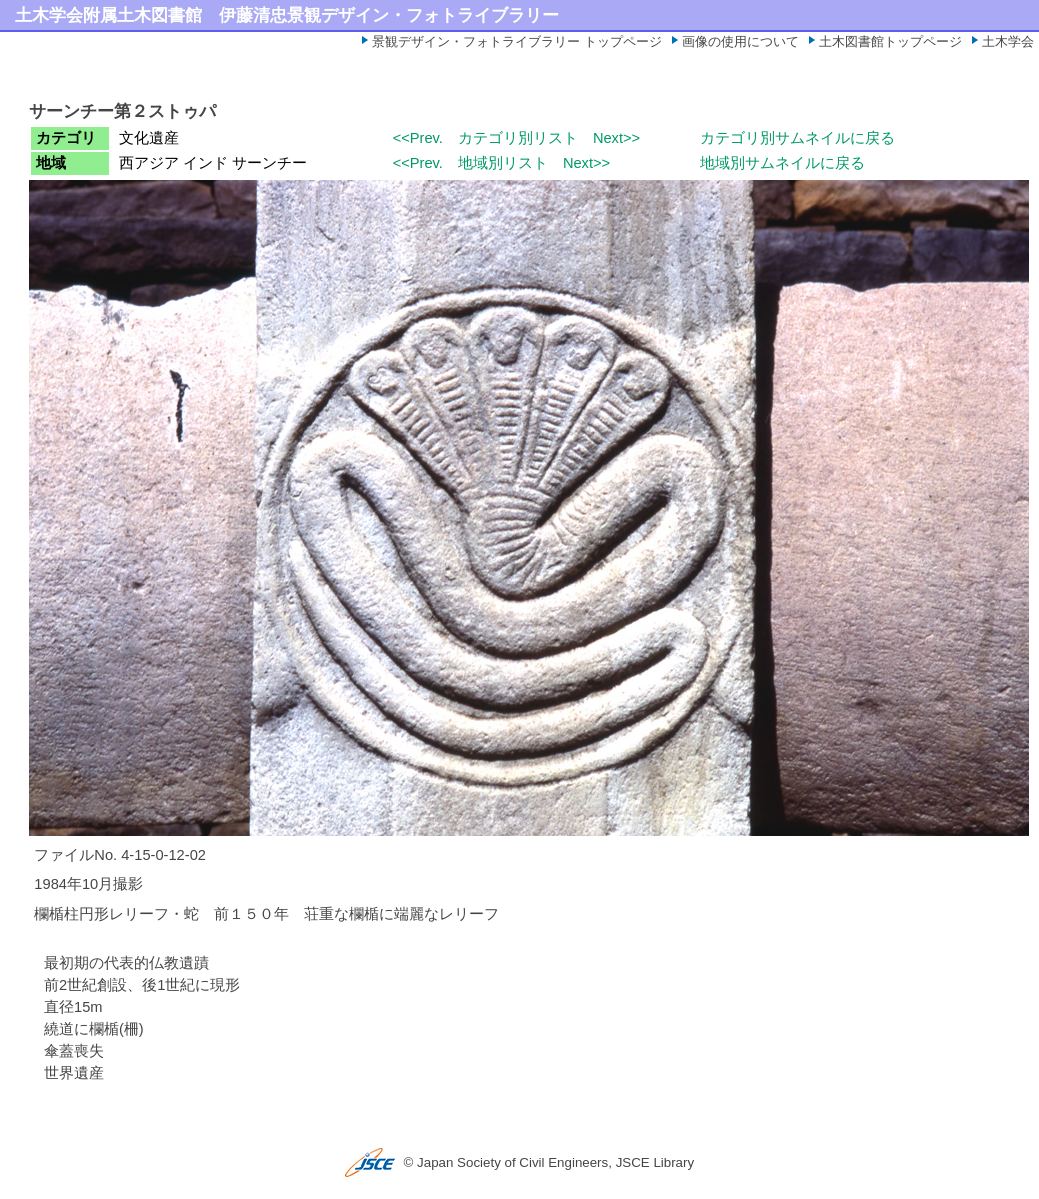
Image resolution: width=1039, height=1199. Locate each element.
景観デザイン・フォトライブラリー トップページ (517, 41)
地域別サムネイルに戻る (782, 163)
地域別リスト (503, 163)
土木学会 (1008, 41)
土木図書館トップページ (890, 41)
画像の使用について (740, 41)
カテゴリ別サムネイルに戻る (797, 138)
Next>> (616, 138)
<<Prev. (418, 138)
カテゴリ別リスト (518, 138)
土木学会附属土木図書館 (108, 15)
